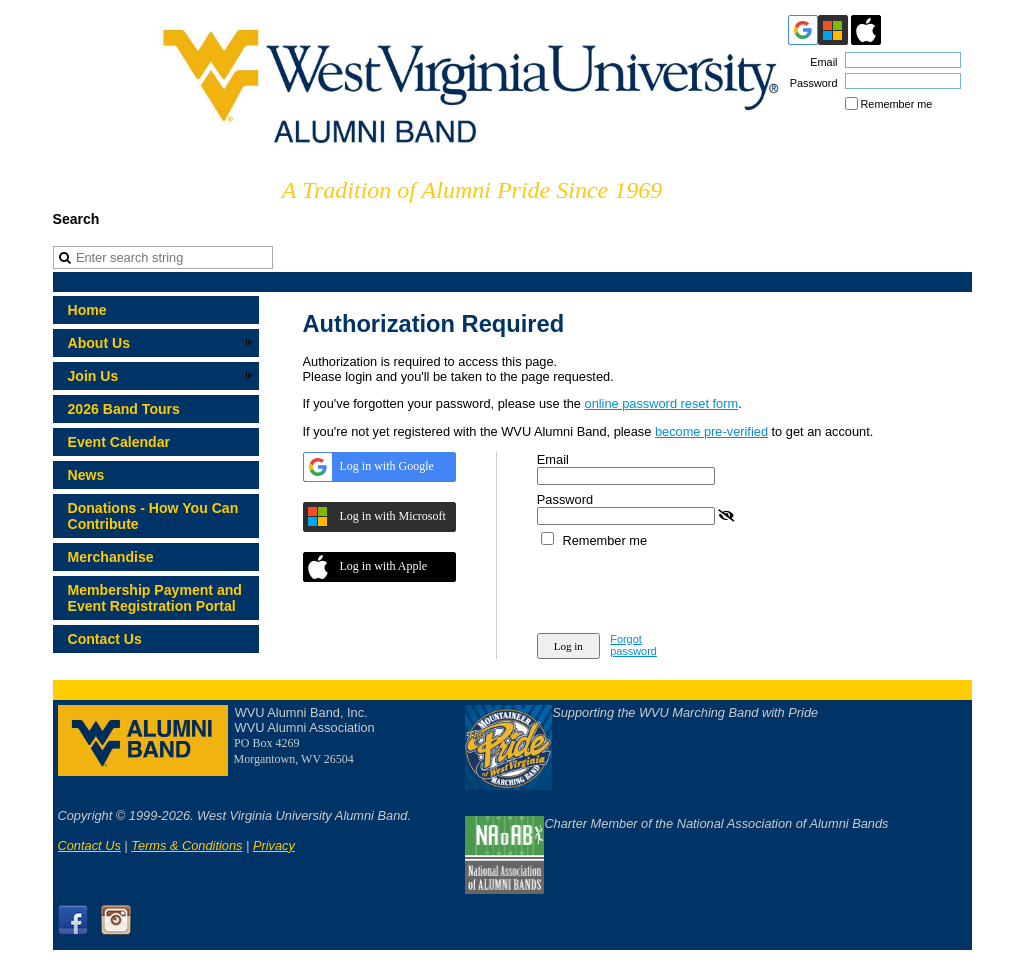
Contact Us (105, 639)
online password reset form (662, 403)
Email (820, 62)
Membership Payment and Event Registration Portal (155, 598)
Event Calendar (119, 442)
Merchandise (111, 557)
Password (809, 83)
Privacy (274, 845)
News (86, 475)
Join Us (93, 376)
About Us (99, 343)
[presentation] (689, 587)
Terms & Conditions (186, 845)
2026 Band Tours (124, 409)
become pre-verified (711, 431)
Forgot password (633, 645)
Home (87, 310)
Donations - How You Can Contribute (153, 516)
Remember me (897, 104)
